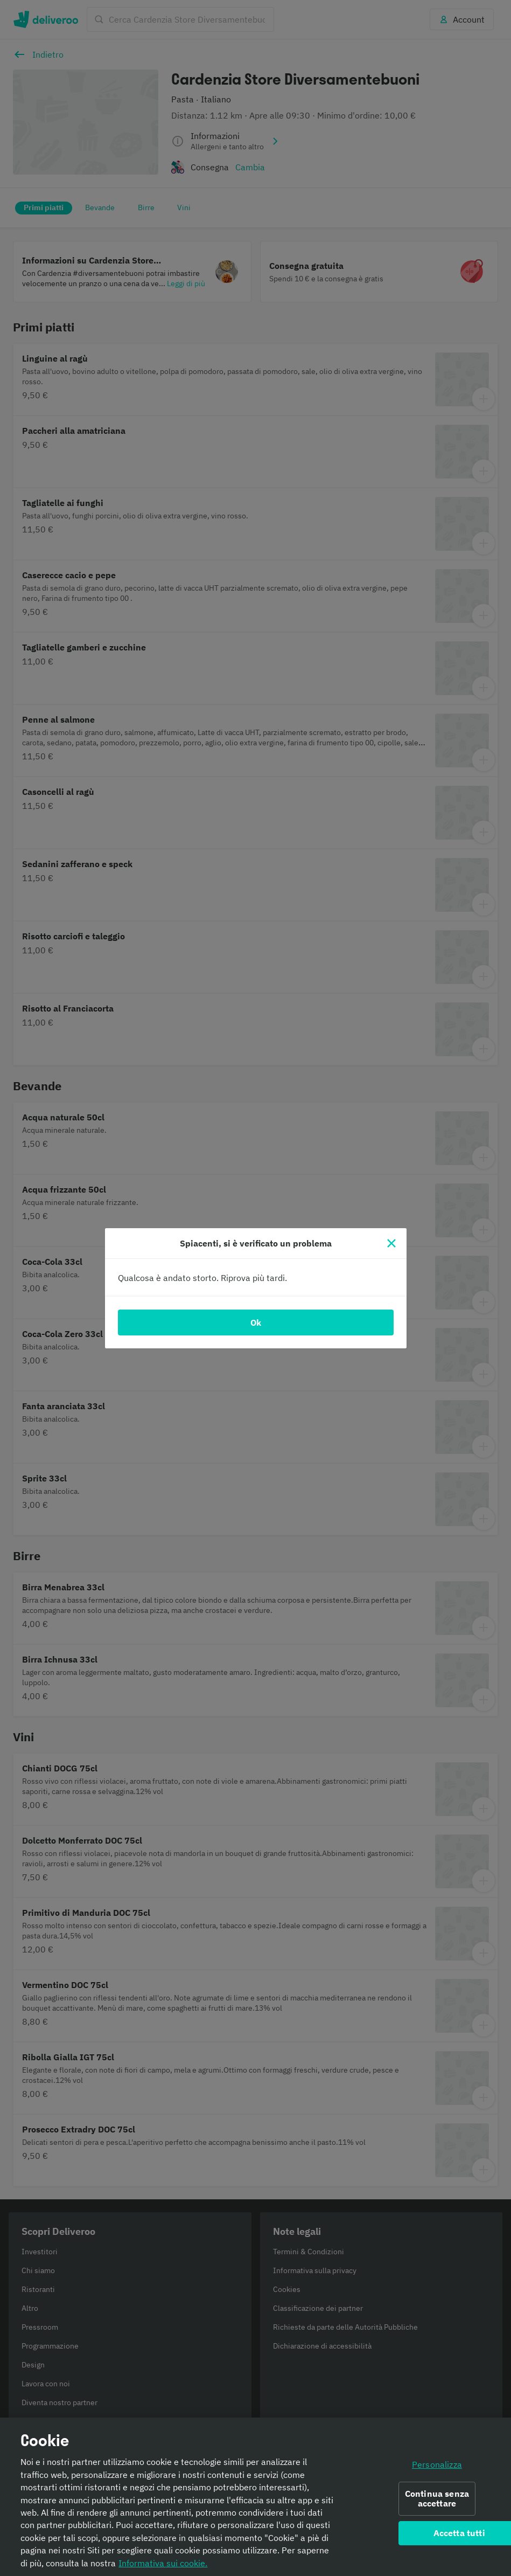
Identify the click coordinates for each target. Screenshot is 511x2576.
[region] (255, 2497)
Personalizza (437, 2464)
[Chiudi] (391, 1243)
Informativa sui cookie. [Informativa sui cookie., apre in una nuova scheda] (162, 2563)
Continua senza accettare (437, 2498)
